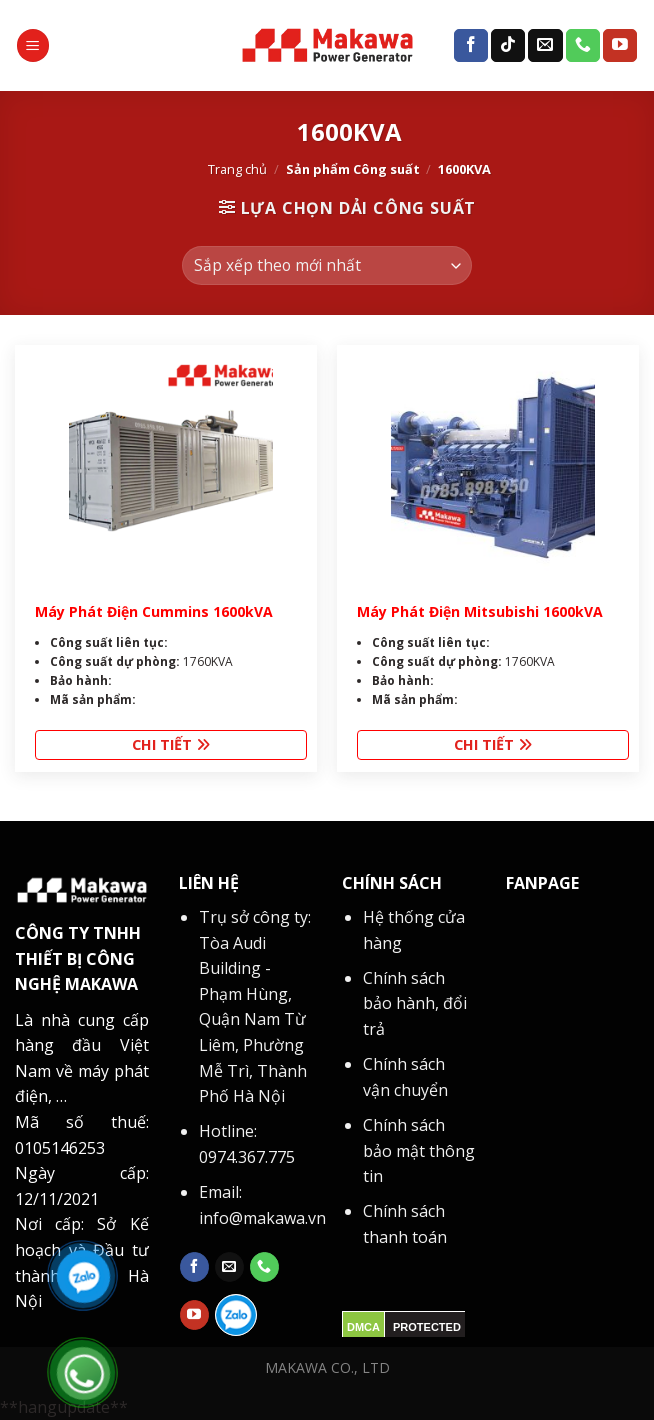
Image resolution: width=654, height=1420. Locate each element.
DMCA (363, 1327)
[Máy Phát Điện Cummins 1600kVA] (171, 467)
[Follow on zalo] (236, 1315)
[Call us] (583, 46)
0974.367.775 (247, 1157)
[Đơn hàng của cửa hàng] (327, 265)
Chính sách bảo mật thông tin (419, 1150)
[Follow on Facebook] (471, 46)
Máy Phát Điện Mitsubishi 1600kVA (480, 611)
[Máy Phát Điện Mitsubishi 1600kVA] (493, 467)
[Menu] (33, 45)
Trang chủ (237, 169)
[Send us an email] (545, 46)
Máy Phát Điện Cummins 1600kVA (154, 611)
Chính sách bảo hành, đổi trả (415, 1003)
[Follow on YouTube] (620, 46)
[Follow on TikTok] (508, 46)
